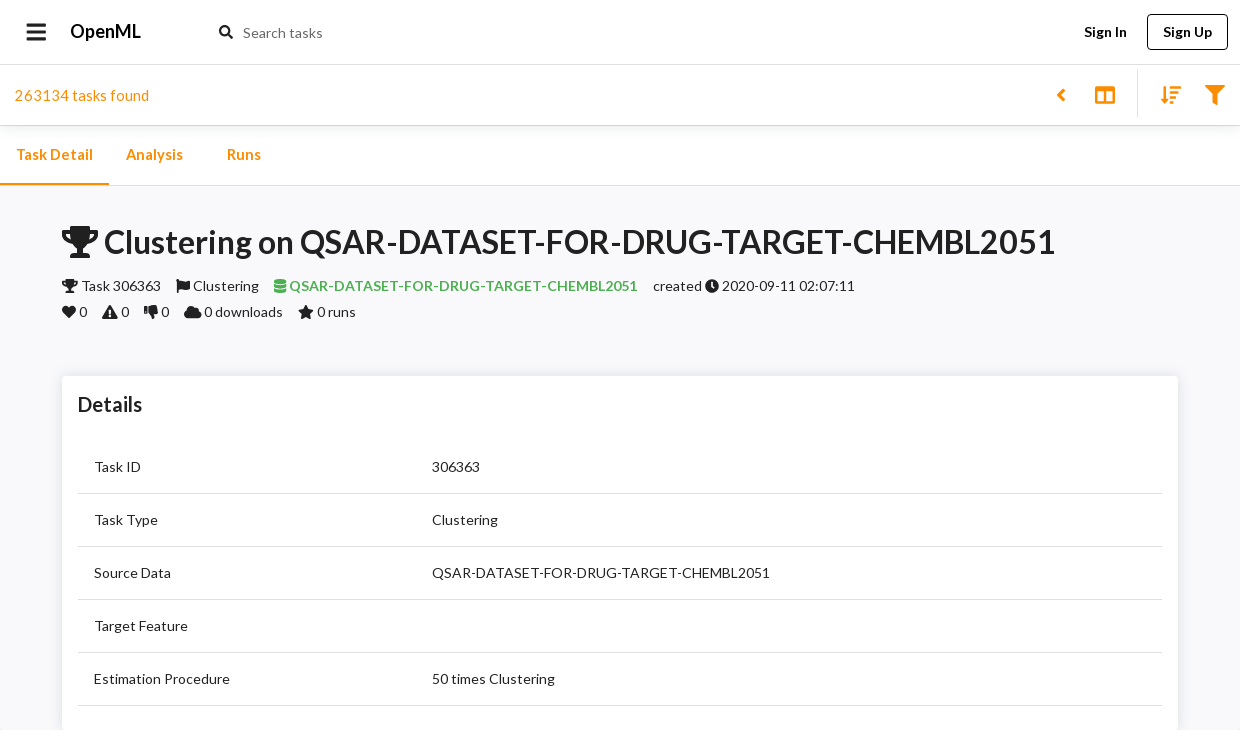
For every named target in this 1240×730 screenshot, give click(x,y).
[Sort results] (1165, 93)
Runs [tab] (244, 155)
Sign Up (1187, 32)
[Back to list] (1060, 93)
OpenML (106, 32)
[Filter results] (1214, 93)
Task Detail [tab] (54, 155)
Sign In (1105, 32)
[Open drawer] (36, 32)
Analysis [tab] (154, 155)
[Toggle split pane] (1104, 93)
